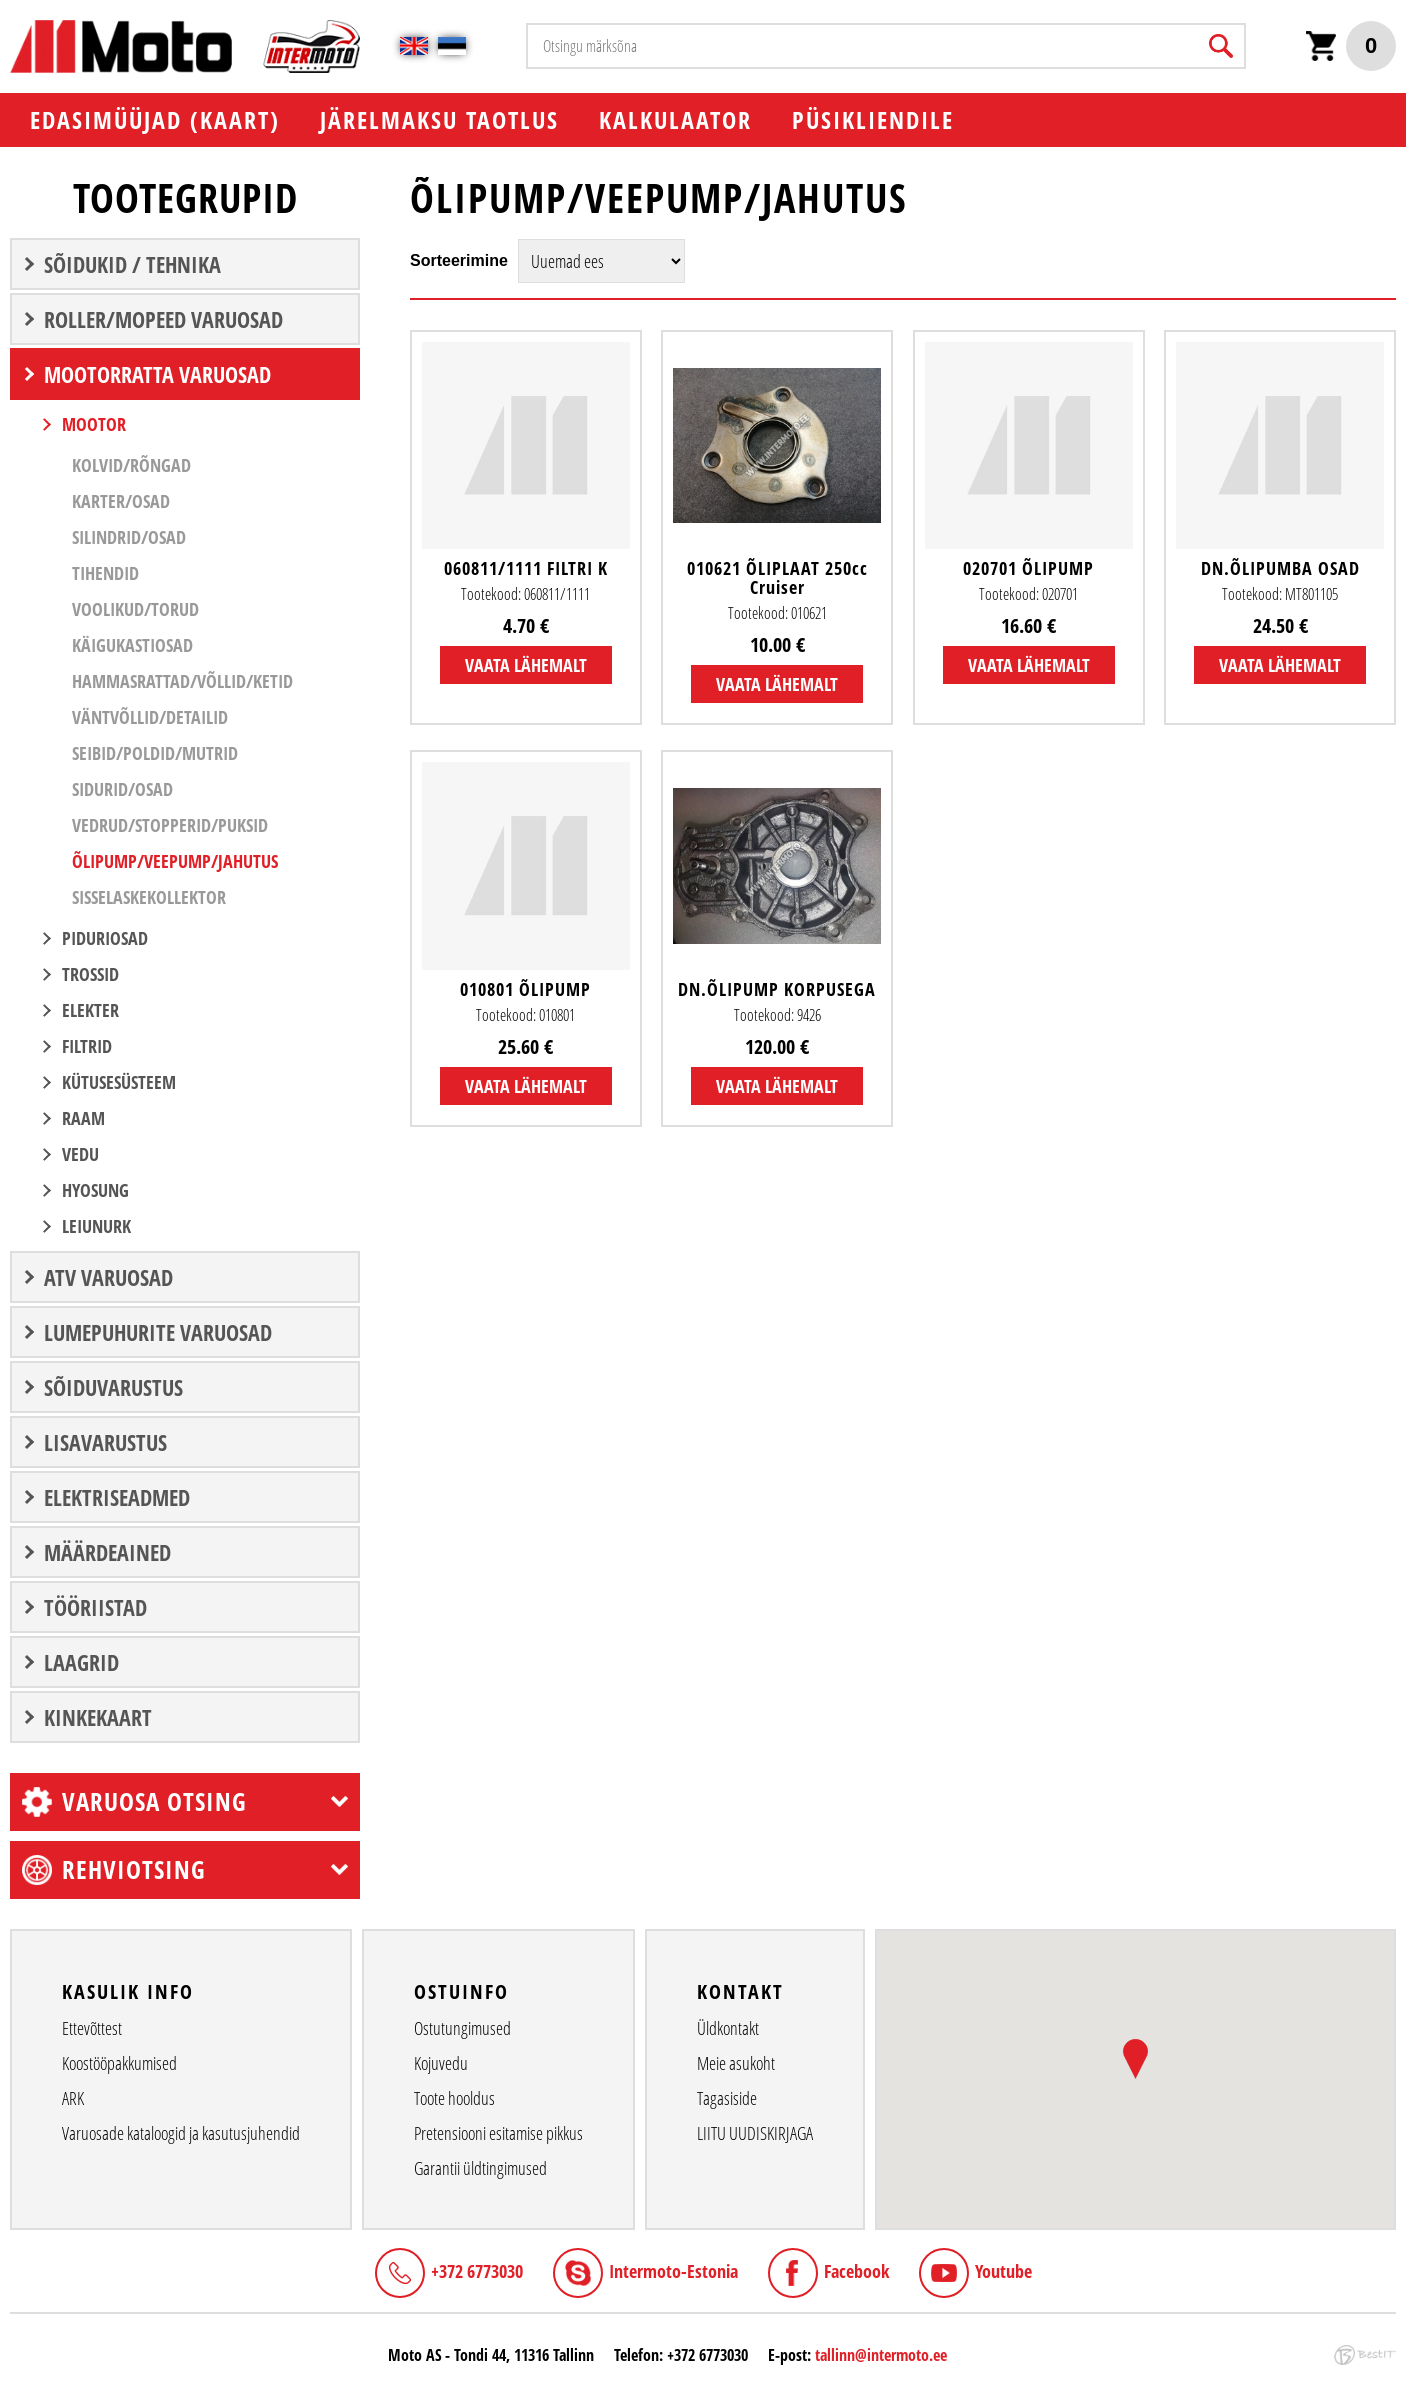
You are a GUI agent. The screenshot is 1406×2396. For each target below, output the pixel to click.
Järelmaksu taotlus (439, 119)
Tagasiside (727, 2098)
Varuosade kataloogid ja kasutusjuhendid (181, 2133)
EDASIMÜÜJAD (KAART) (155, 119)
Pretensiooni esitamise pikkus (498, 2133)
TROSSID (90, 974)
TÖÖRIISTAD (95, 1607)
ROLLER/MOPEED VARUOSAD (163, 319)
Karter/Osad (121, 501)
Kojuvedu (441, 2063)
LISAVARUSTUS (105, 1442)
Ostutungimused (462, 2028)
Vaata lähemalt (526, 665)
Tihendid (105, 573)
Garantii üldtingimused (480, 2168)
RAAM (83, 1118)
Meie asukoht (736, 2063)
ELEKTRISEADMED (117, 1497)
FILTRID (87, 1046)
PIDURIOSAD (105, 938)
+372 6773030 (477, 2271)
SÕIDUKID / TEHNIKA (132, 264)
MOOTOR (94, 424)
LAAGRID (81, 1662)
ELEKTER (90, 1010)
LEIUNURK (96, 1226)
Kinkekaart (98, 1717)
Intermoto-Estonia (673, 2271)
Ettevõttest (92, 2028)
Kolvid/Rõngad (131, 465)
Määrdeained (107, 1552)
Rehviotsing (134, 1869)
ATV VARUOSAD (108, 1277)
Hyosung (95, 1190)
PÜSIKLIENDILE (873, 119)
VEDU (80, 1154)
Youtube (1003, 2271)
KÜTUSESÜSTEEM (119, 1082)
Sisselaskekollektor (149, 897)
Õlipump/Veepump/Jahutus (175, 861)
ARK (73, 2098)
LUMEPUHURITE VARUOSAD (158, 1332)
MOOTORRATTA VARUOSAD (157, 374)
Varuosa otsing (154, 1801)
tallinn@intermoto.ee (881, 2355)
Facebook (856, 2271)
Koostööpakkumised (119, 2063)
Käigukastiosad (132, 645)
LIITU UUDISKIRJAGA (755, 2133)
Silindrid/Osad (129, 537)
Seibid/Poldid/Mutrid (155, 753)
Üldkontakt (728, 2028)
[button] (1135, 2059)
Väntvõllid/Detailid (150, 717)
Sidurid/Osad (122, 789)
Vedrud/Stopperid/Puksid (170, 825)
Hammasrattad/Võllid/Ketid (182, 681)
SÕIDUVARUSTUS (113, 1387)
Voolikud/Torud (135, 609)
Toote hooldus (454, 2098)
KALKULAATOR (675, 119)
